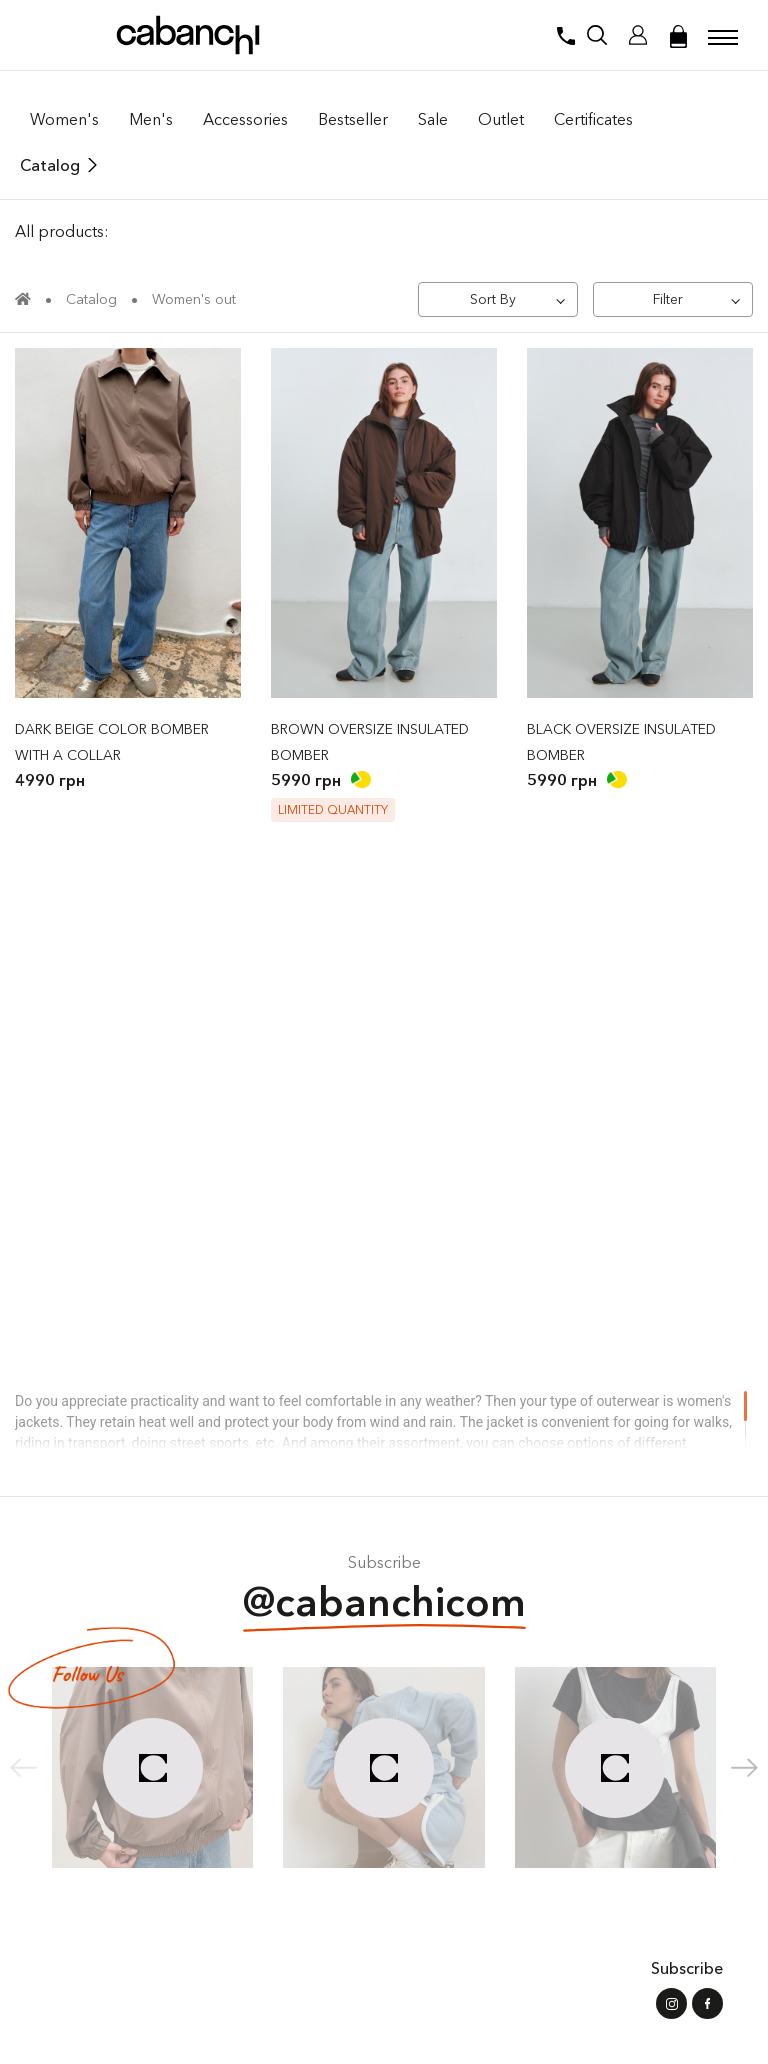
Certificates (593, 119)
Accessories (245, 119)
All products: (62, 231)
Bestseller (353, 119)
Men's (151, 119)
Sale (433, 119)
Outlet (501, 119)
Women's (64, 119)
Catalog (50, 165)
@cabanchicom (384, 1604)
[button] (744, 1768)
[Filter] (673, 299)
